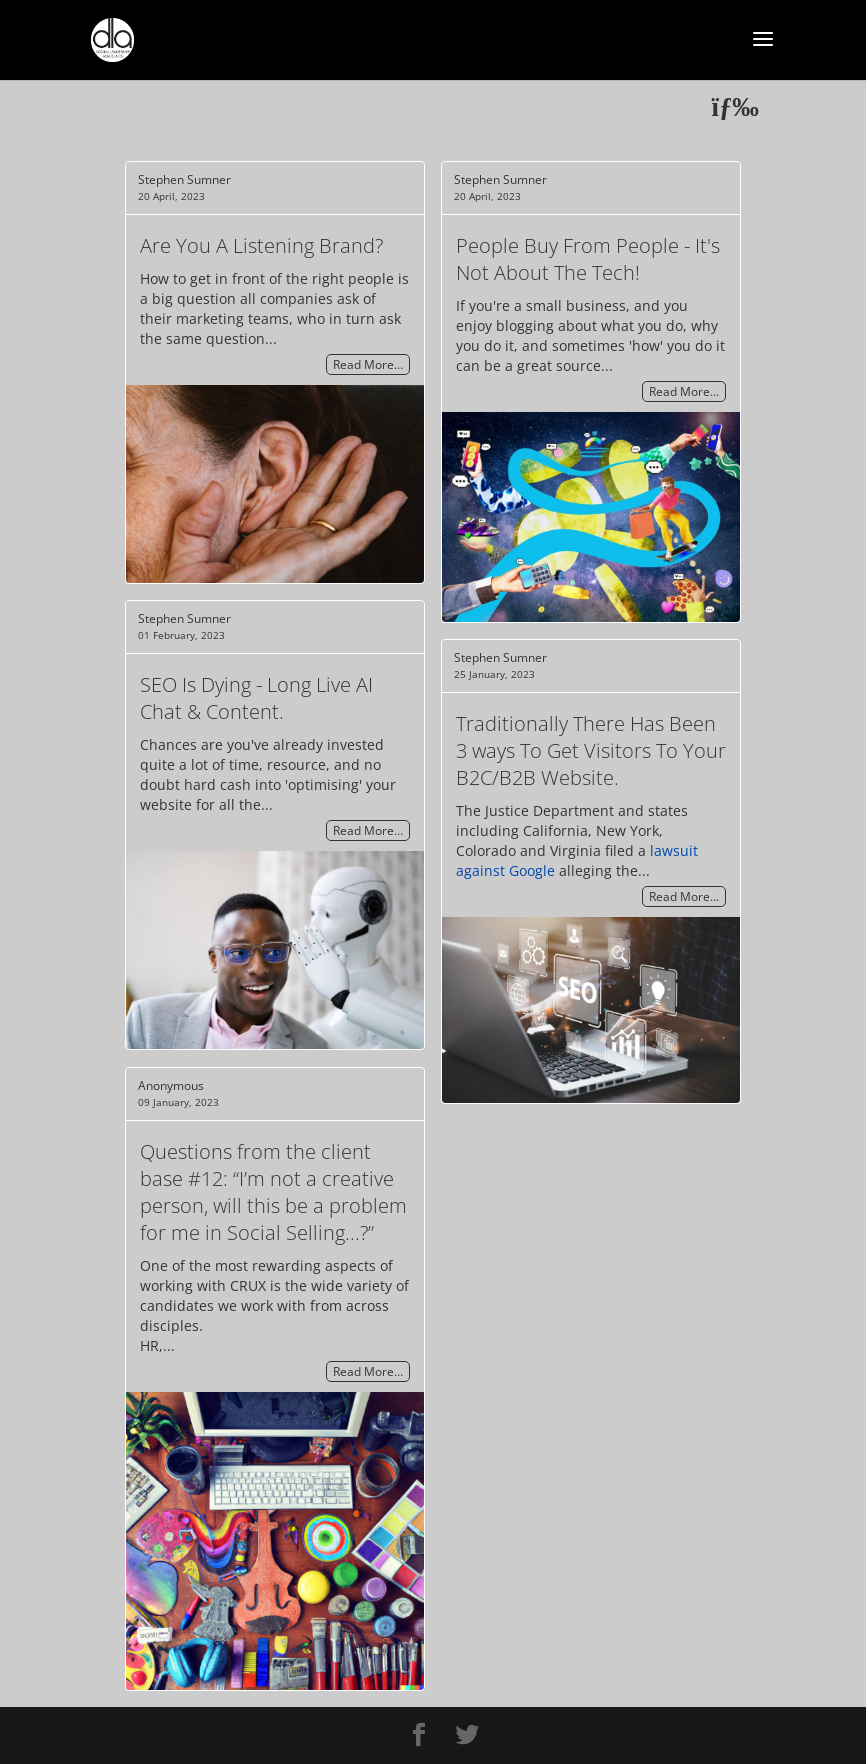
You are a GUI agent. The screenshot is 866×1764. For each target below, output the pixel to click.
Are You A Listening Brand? (261, 245)
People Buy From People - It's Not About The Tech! (588, 259)
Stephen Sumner (184, 179)
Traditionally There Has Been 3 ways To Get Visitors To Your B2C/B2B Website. (591, 750)
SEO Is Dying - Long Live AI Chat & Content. (256, 698)
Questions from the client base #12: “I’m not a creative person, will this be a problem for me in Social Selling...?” (273, 1192)
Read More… (368, 364)
